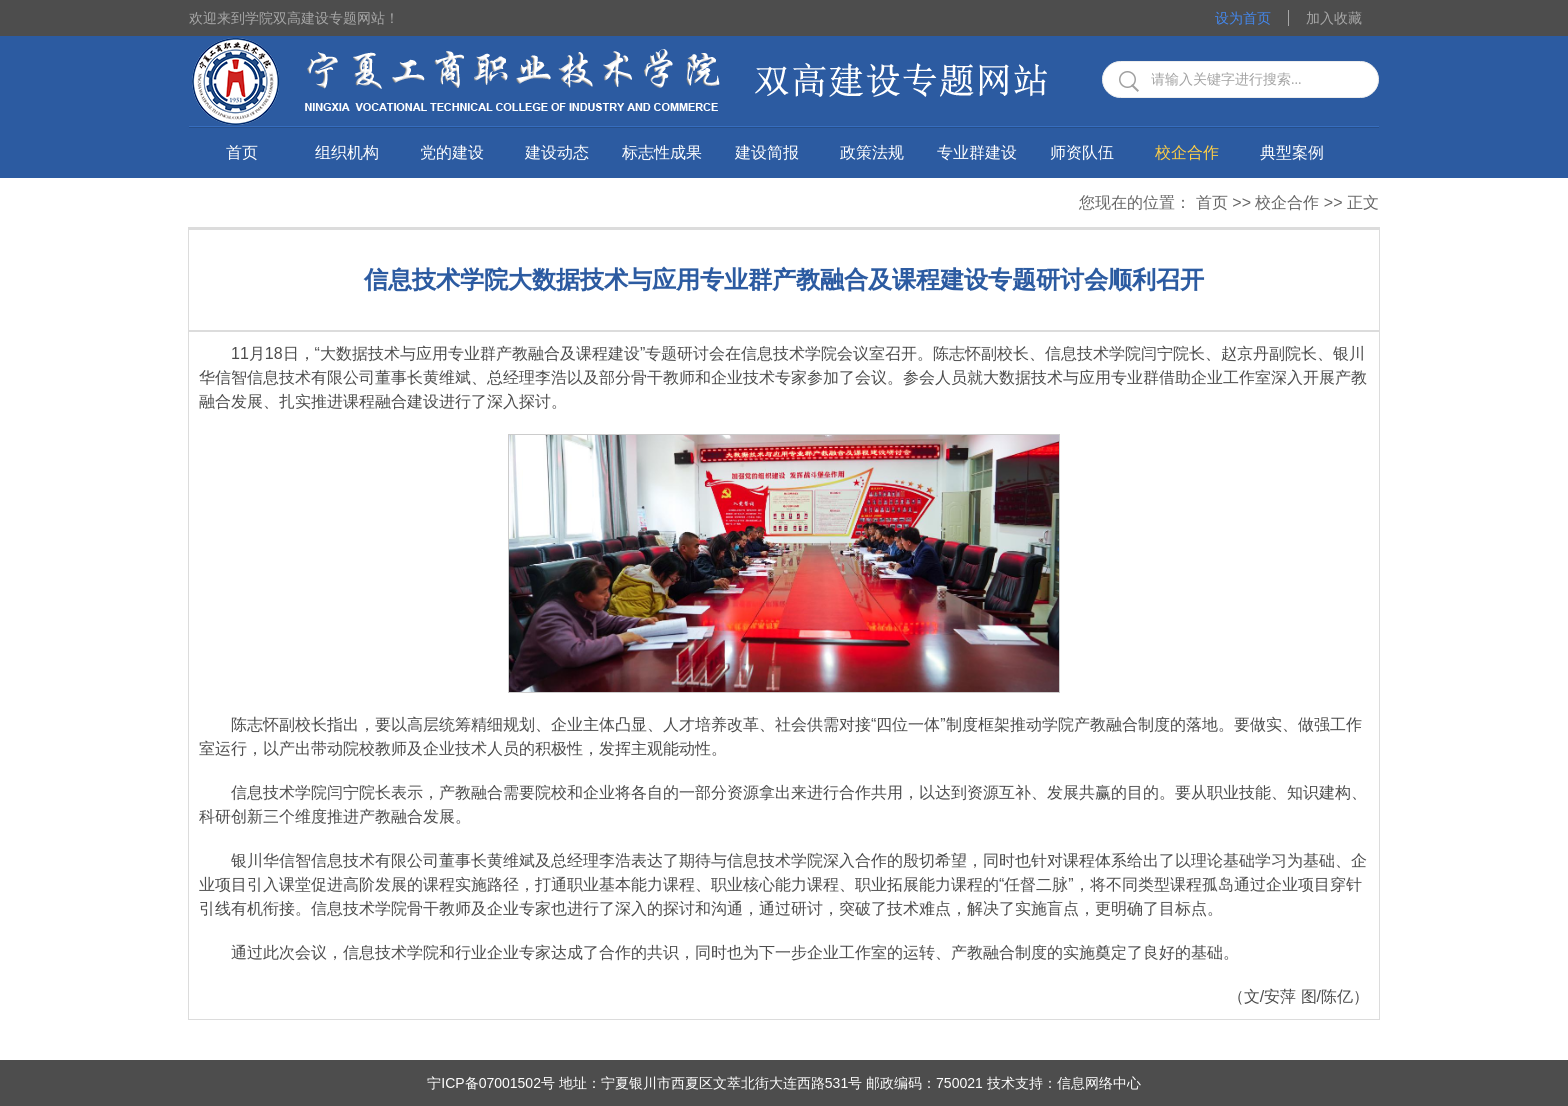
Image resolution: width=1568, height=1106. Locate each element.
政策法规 (872, 152)
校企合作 (1187, 152)
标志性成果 (662, 152)
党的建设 (452, 152)
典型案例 (1292, 152)
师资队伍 (1082, 152)
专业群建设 (977, 152)
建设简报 (767, 152)
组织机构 (347, 152)
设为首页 (1243, 18)
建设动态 (557, 152)
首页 (242, 152)
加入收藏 (1334, 18)
